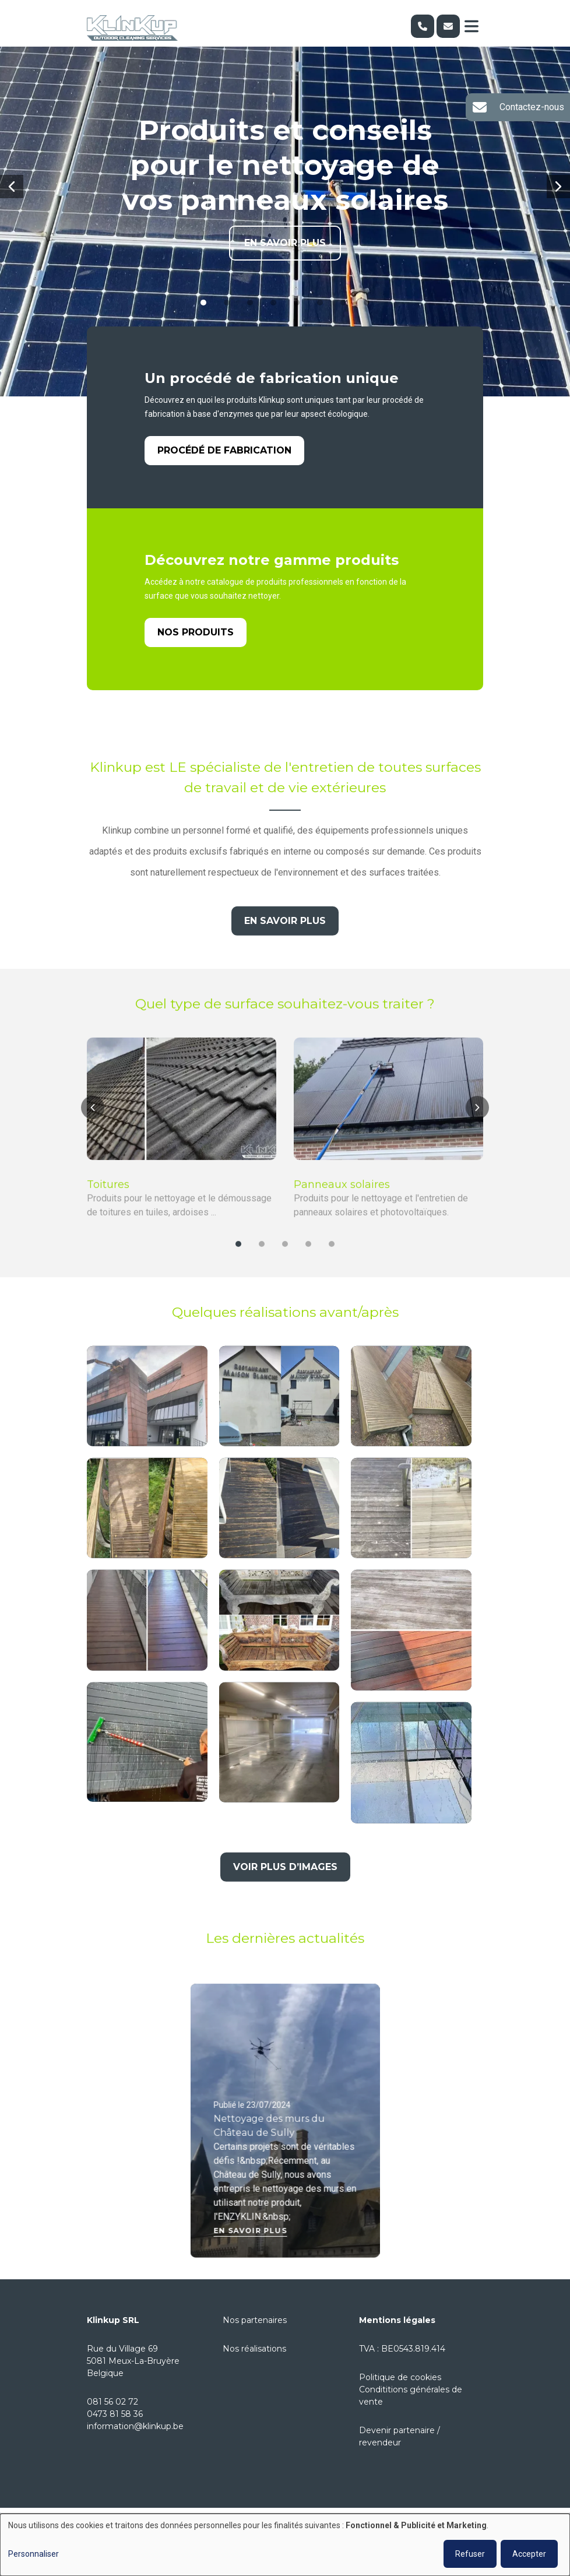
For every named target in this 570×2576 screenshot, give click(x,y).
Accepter (529, 2554)
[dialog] (285, 2545)
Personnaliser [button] (33, 2554)
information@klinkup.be (135, 2426)
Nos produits (195, 632)
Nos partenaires (255, 2320)
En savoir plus (285, 242)
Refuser (470, 2554)
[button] (11, 186)
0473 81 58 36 (115, 2414)
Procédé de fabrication (224, 450)
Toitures (108, 1198)
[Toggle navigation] (471, 26)
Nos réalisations (254, 2348)
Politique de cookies (400, 2377)
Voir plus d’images (285, 1880)
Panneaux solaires (342, 1198)
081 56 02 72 (112, 2401)
